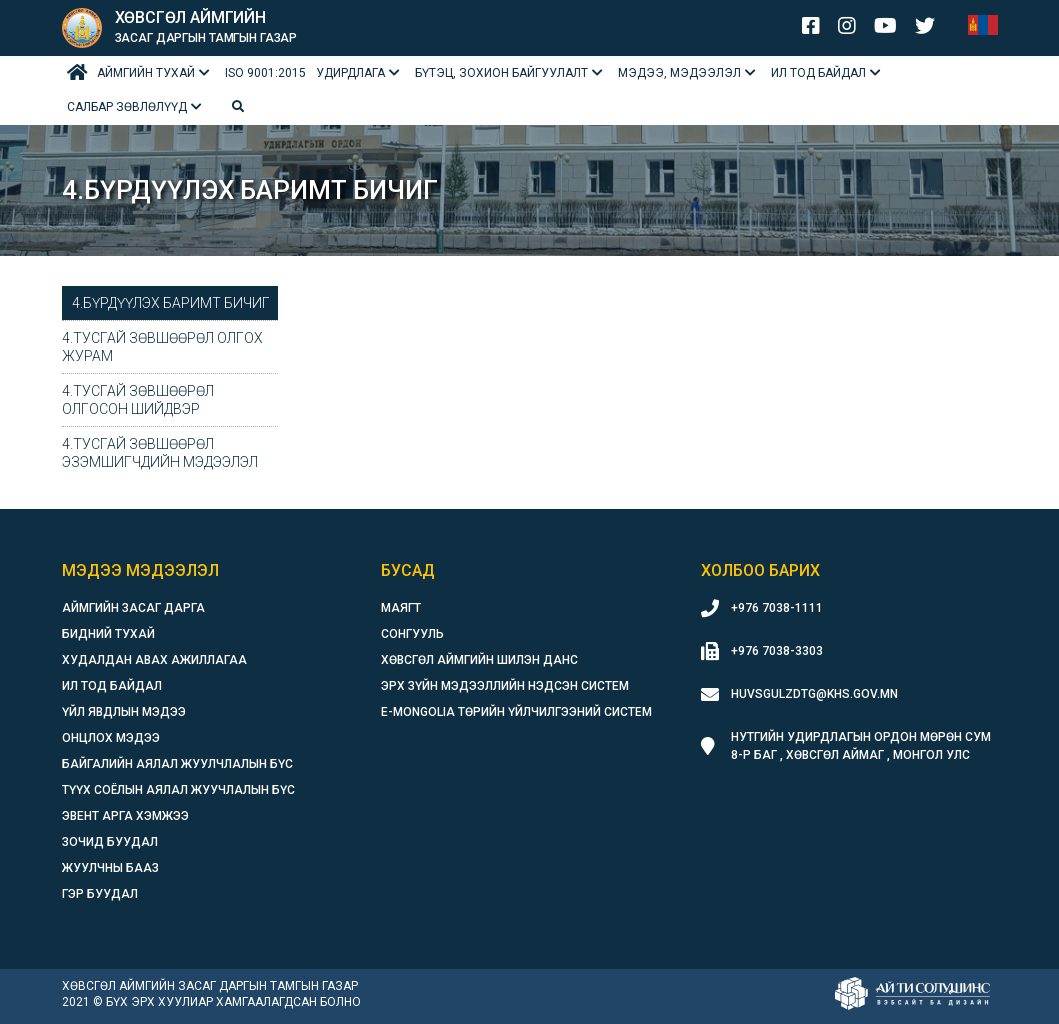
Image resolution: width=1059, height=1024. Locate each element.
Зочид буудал (110, 842)
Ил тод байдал (818, 73)
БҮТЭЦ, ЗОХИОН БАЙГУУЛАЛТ (501, 73)
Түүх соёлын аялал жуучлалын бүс (178, 790)
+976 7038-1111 (777, 608)
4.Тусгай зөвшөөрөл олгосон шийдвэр (138, 400)
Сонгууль (412, 634)
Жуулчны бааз (110, 868)
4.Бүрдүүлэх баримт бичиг (171, 303)
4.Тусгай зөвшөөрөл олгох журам (162, 347)
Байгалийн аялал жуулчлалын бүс (177, 764)
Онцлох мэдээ (111, 738)
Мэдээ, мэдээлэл (679, 73)
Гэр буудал (100, 894)
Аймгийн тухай (146, 73)
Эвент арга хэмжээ (125, 816)
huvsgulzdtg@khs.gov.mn (814, 694)
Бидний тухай (108, 634)
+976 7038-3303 (777, 651)
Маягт (401, 608)
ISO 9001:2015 (265, 73)
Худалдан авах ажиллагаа (154, 660)
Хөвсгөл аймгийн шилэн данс (479, 660)
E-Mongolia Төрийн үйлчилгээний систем (516, 712)
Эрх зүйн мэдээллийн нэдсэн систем (505, 686)
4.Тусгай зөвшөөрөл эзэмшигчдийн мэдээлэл (160, 453)
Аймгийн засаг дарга (133, 608)
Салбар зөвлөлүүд (127, 107)
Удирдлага (350, 73)
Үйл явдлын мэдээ (124, 712)
